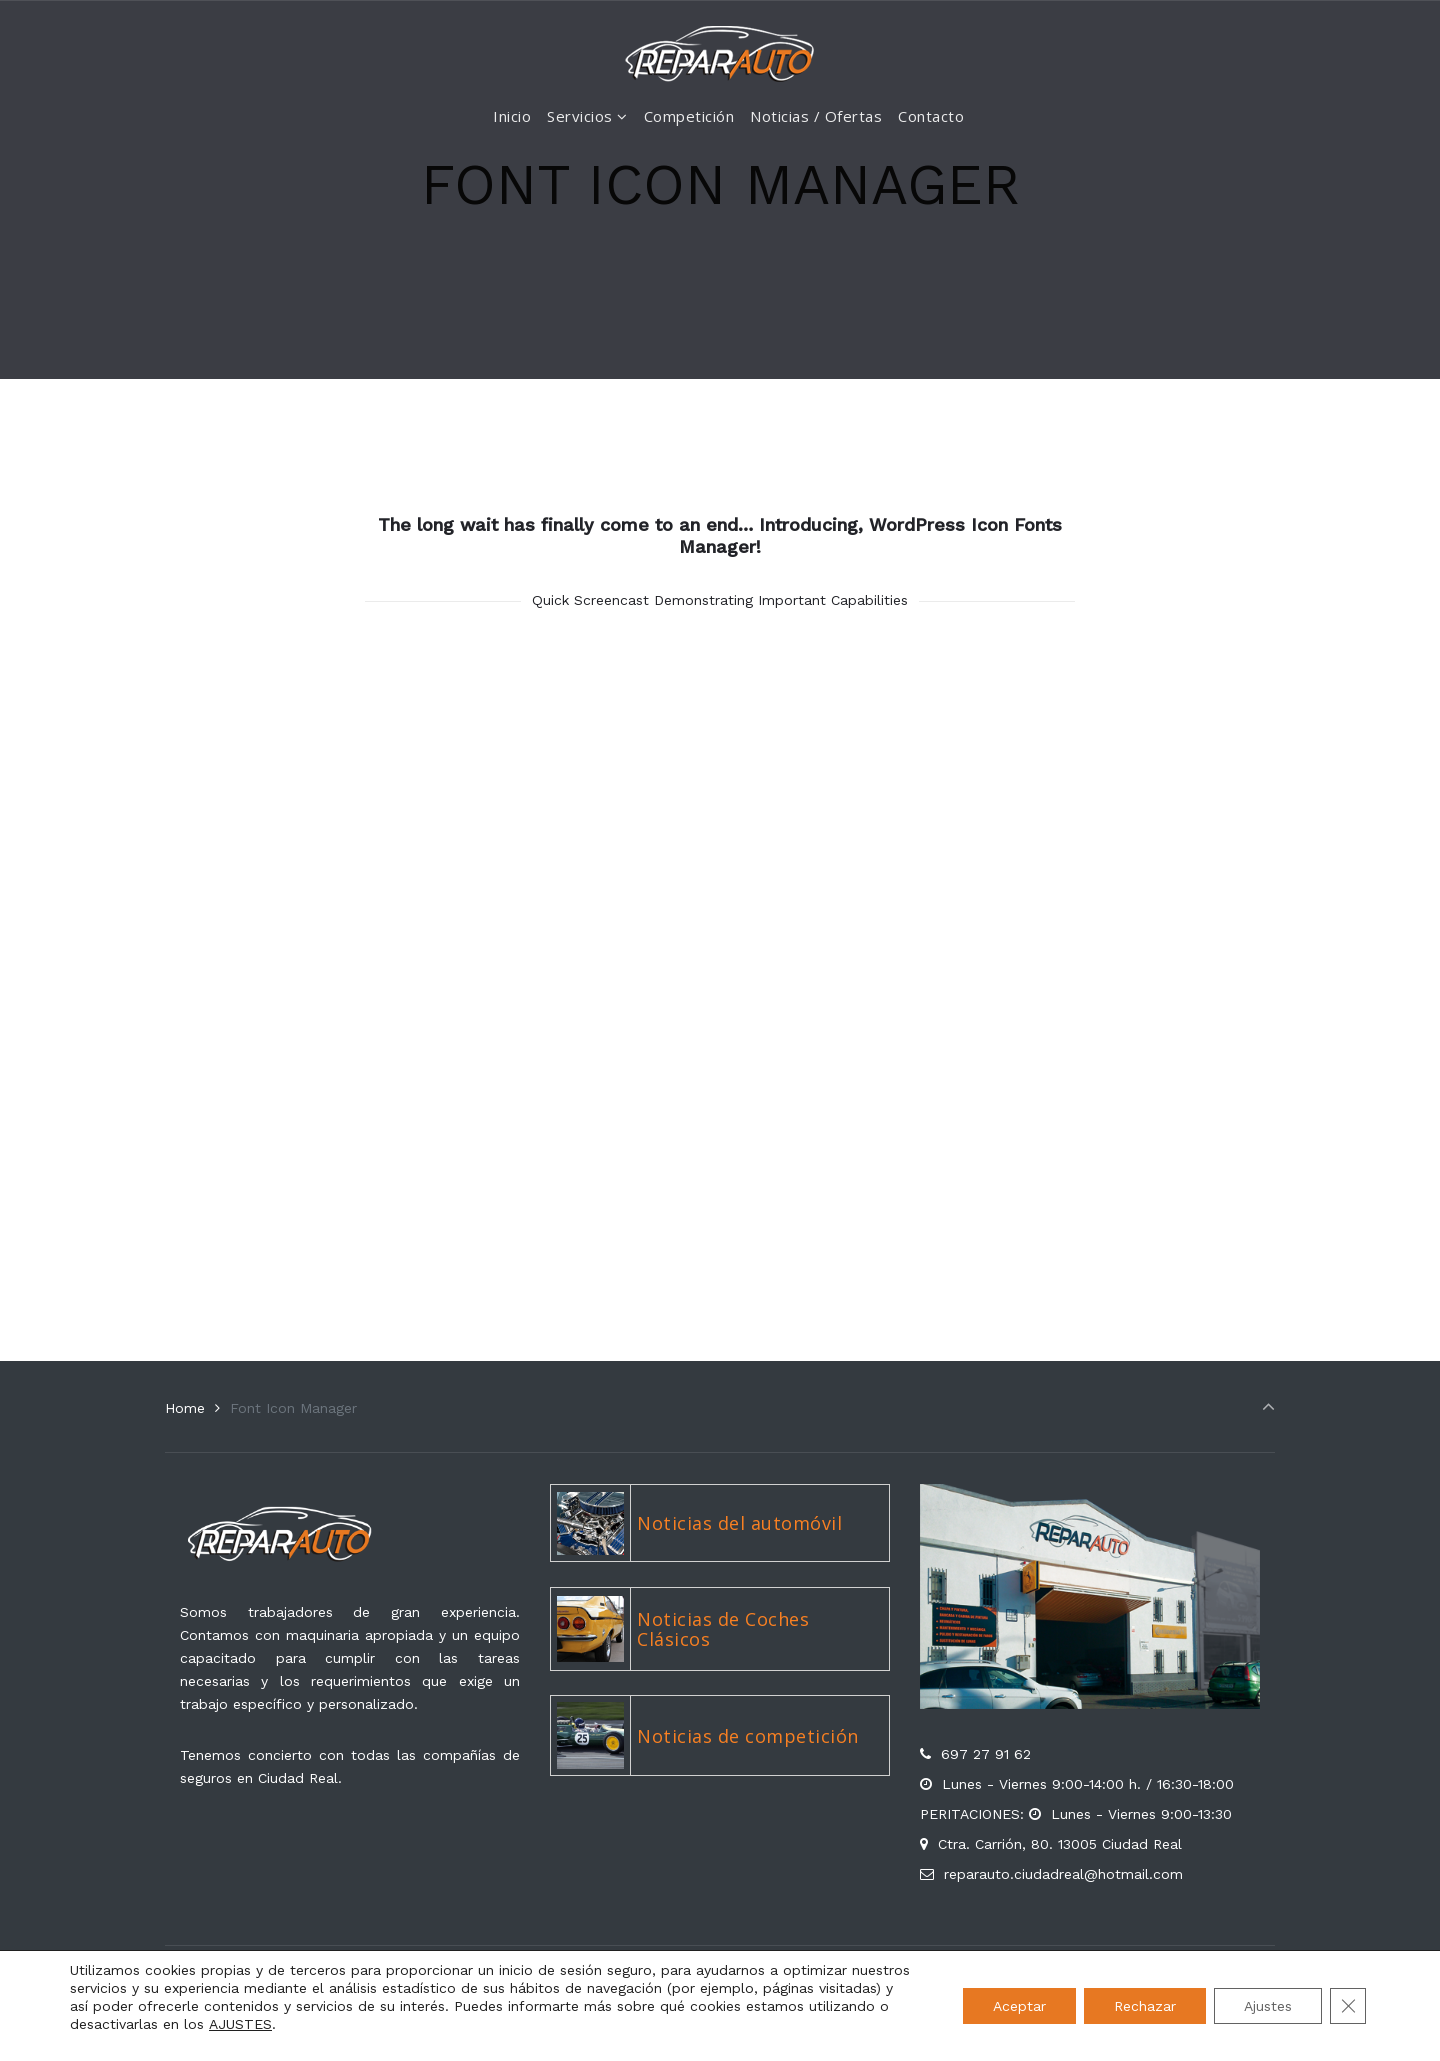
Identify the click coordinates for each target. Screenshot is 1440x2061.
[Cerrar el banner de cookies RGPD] (1348, 2006)
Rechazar (1145, 2006)
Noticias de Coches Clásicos (723, 1629)
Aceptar (1019, 2006)
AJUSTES (240, 2024)
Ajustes (1268, 2006)
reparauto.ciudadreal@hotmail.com (1063, 1874)
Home (185, 1408)
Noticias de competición (748, 1736)
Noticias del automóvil (739, 1523)
